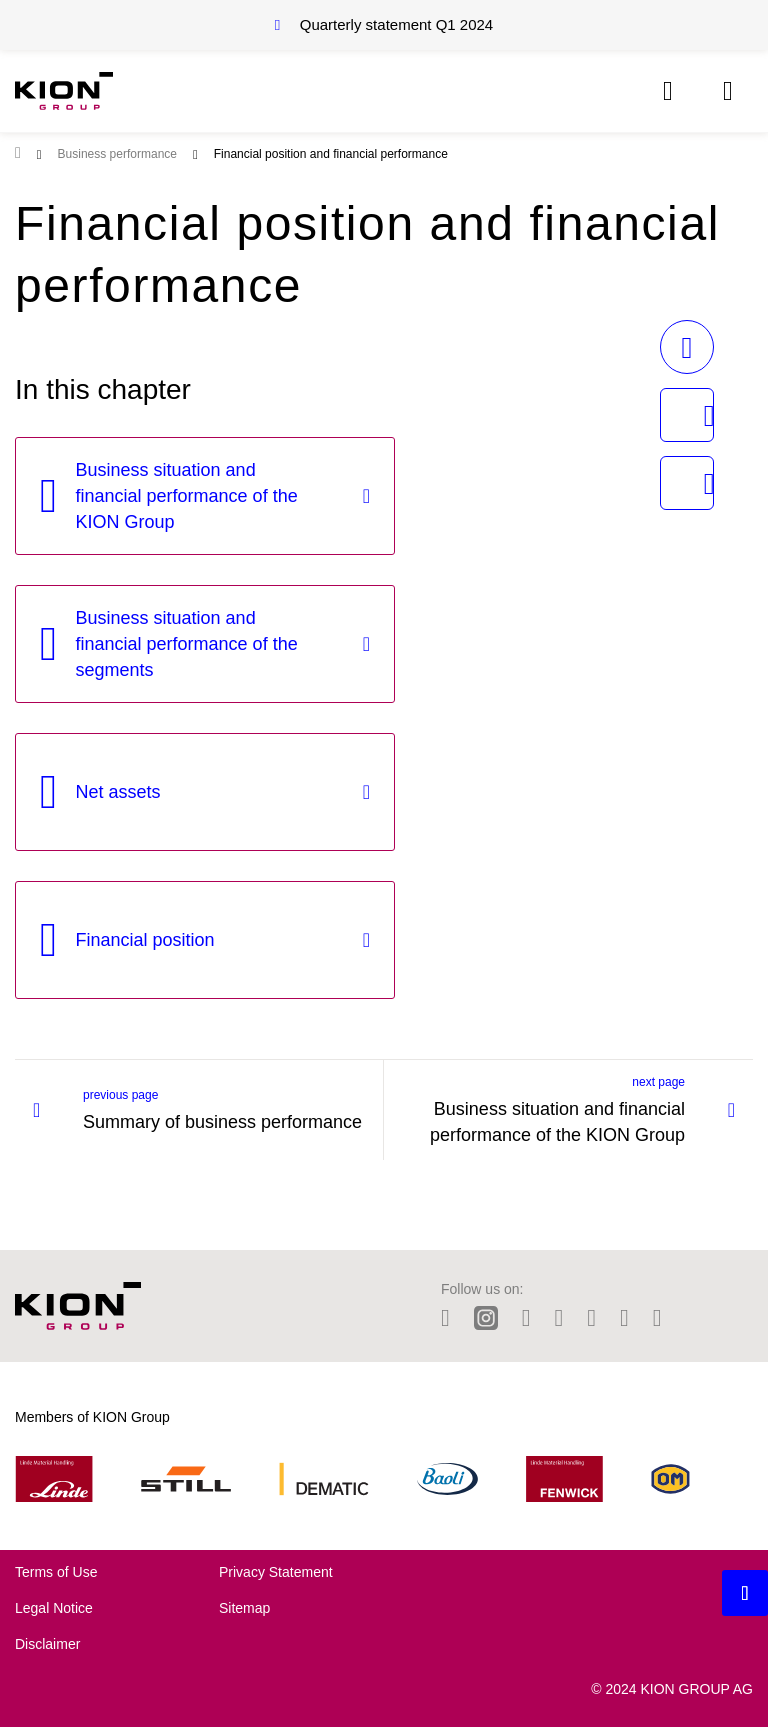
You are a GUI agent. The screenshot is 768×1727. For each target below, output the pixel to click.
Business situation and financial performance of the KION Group (187, 496)
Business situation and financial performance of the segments (187, 644)
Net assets (118, 792)
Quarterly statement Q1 (396, 24)
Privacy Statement (276, 1572)
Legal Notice (54, 1608)
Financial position (145, 940)
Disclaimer (47, 1644)
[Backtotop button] (745, 1593)
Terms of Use (56, 1572)
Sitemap (244, 1608)
